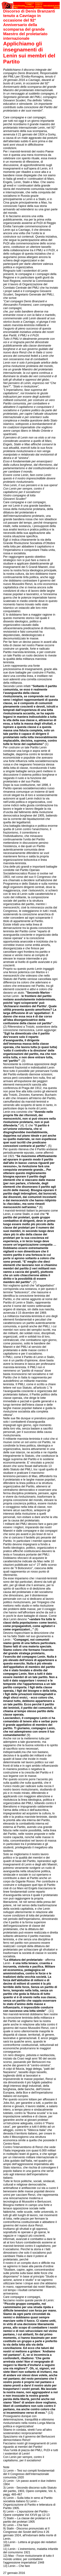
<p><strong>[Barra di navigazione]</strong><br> (31, 4)
